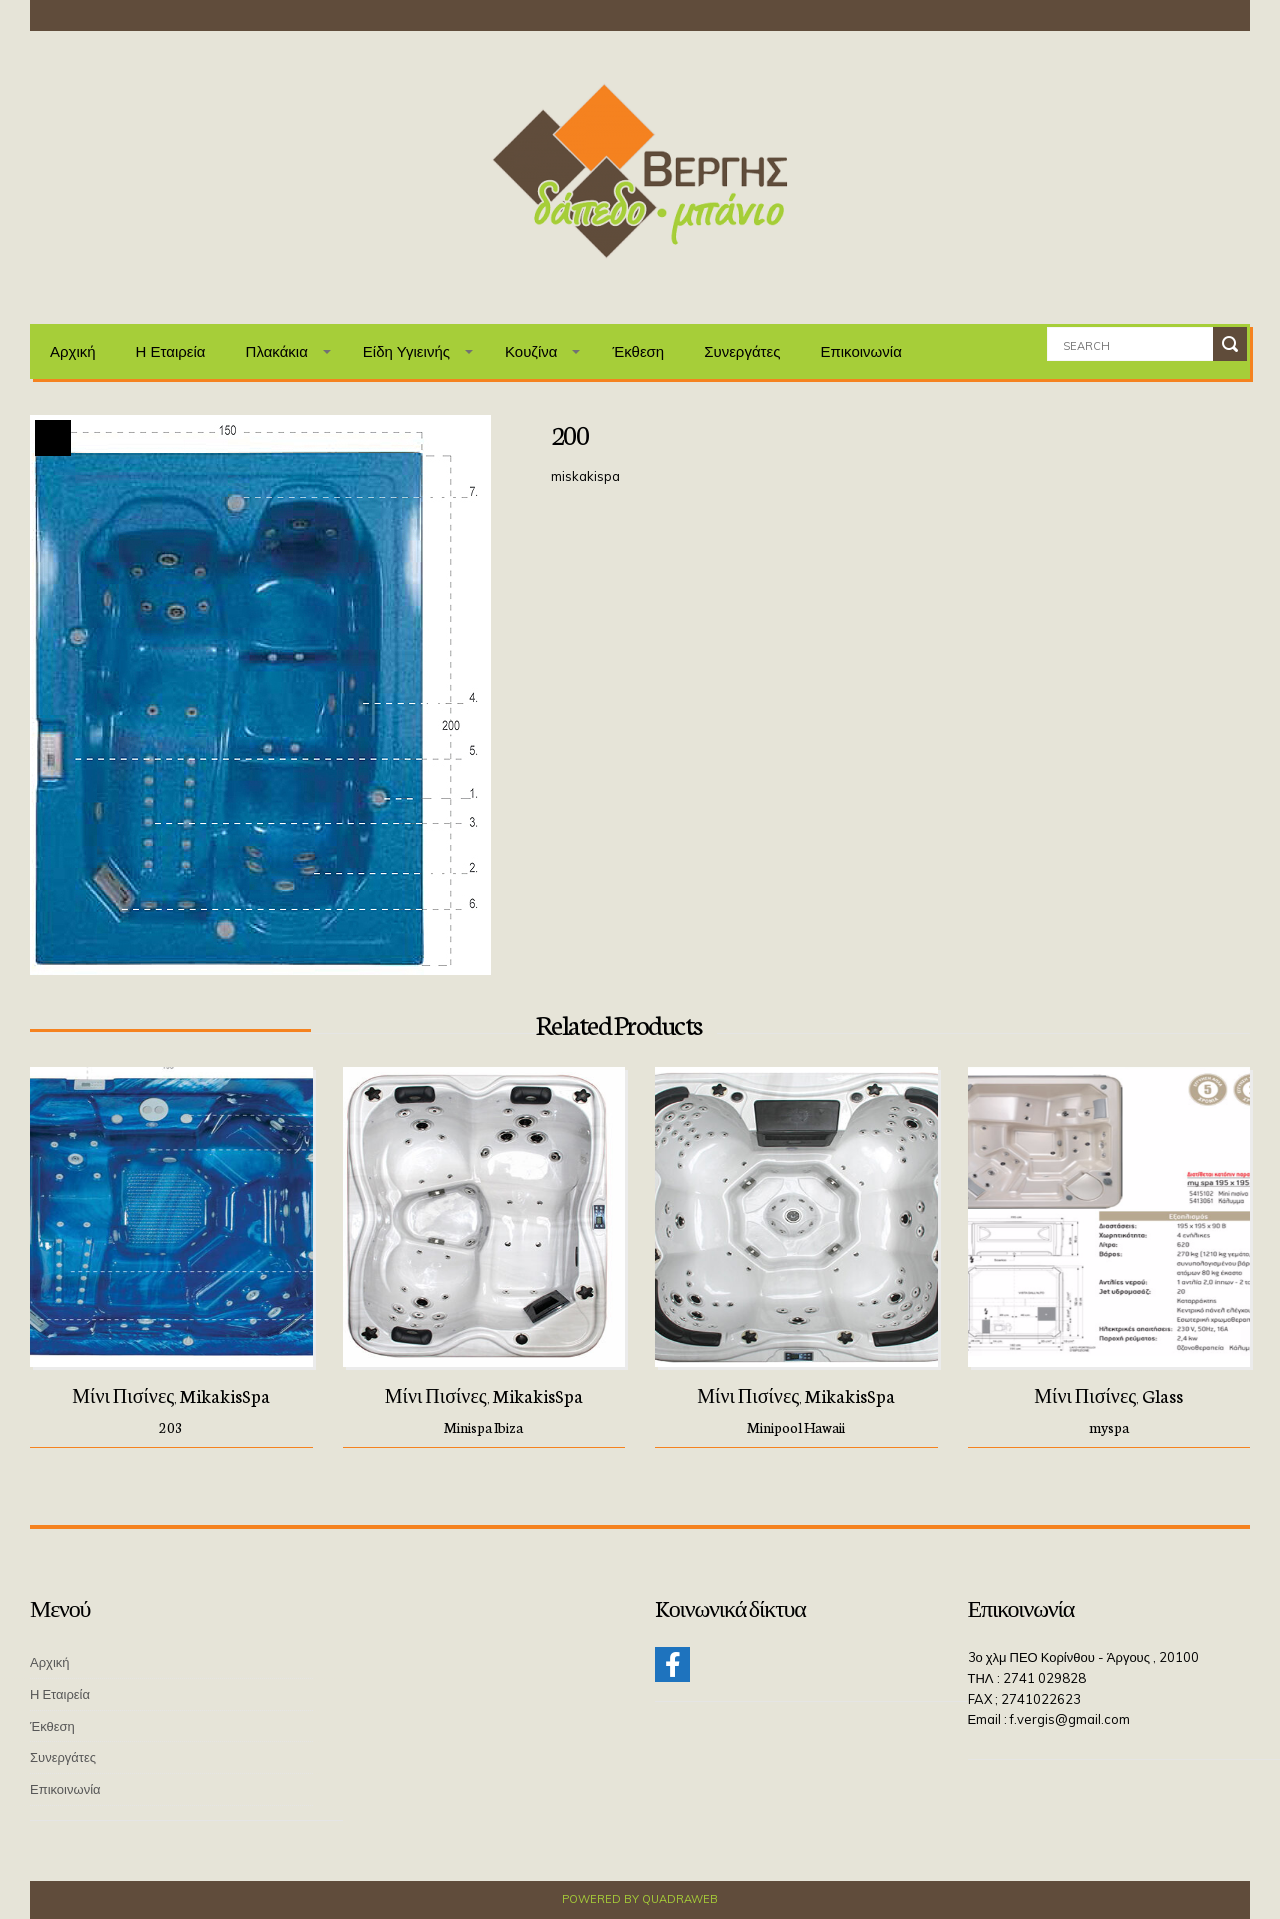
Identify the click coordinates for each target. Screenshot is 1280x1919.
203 (171, 1427)
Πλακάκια (277, 351)
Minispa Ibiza (483, 1427)
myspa (1109, 1427)
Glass (1162, 1395)
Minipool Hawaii (796, 1427)
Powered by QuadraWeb (640, 1899)
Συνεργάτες (742, 351)
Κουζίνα (531, 351)
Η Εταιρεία (171, 351)
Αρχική (73, 351)
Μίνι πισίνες (123, 1395)
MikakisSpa (225, 1395)
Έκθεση (638, 351)
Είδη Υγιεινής (406, 351)
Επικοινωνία (860, 351)
